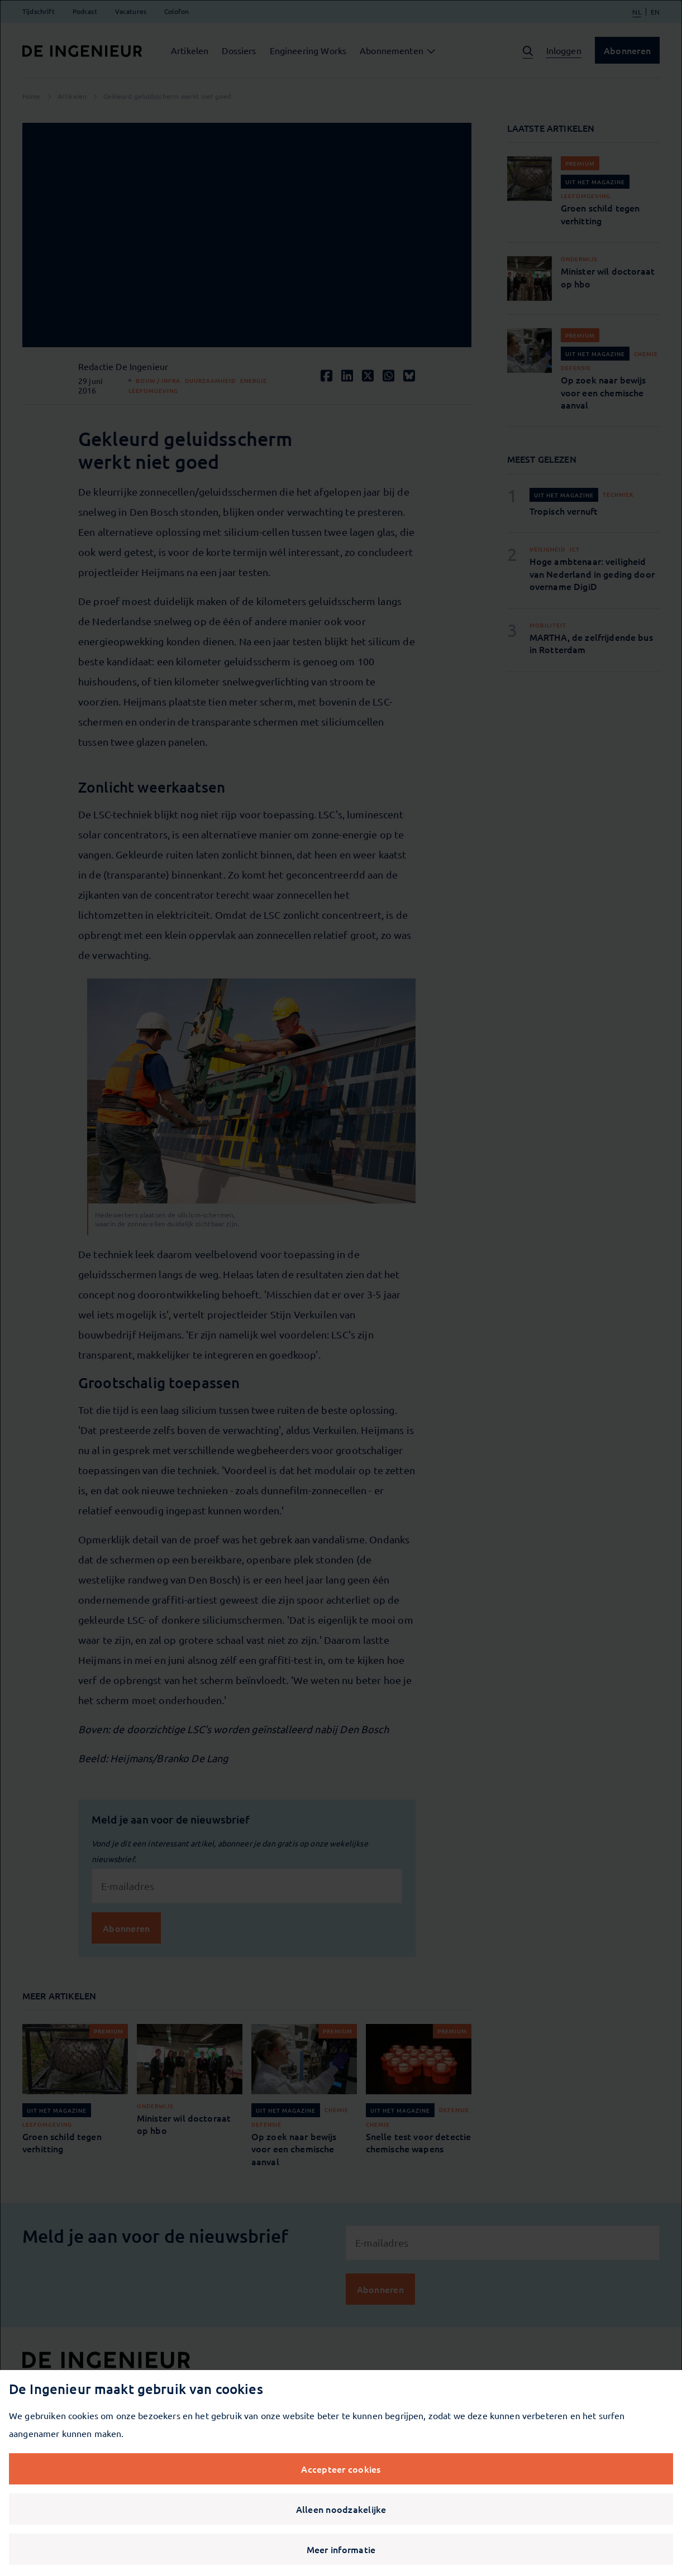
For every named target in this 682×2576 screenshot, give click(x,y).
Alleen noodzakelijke (341, 2509)
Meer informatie (341, 2549)
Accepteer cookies (340, 2469)
